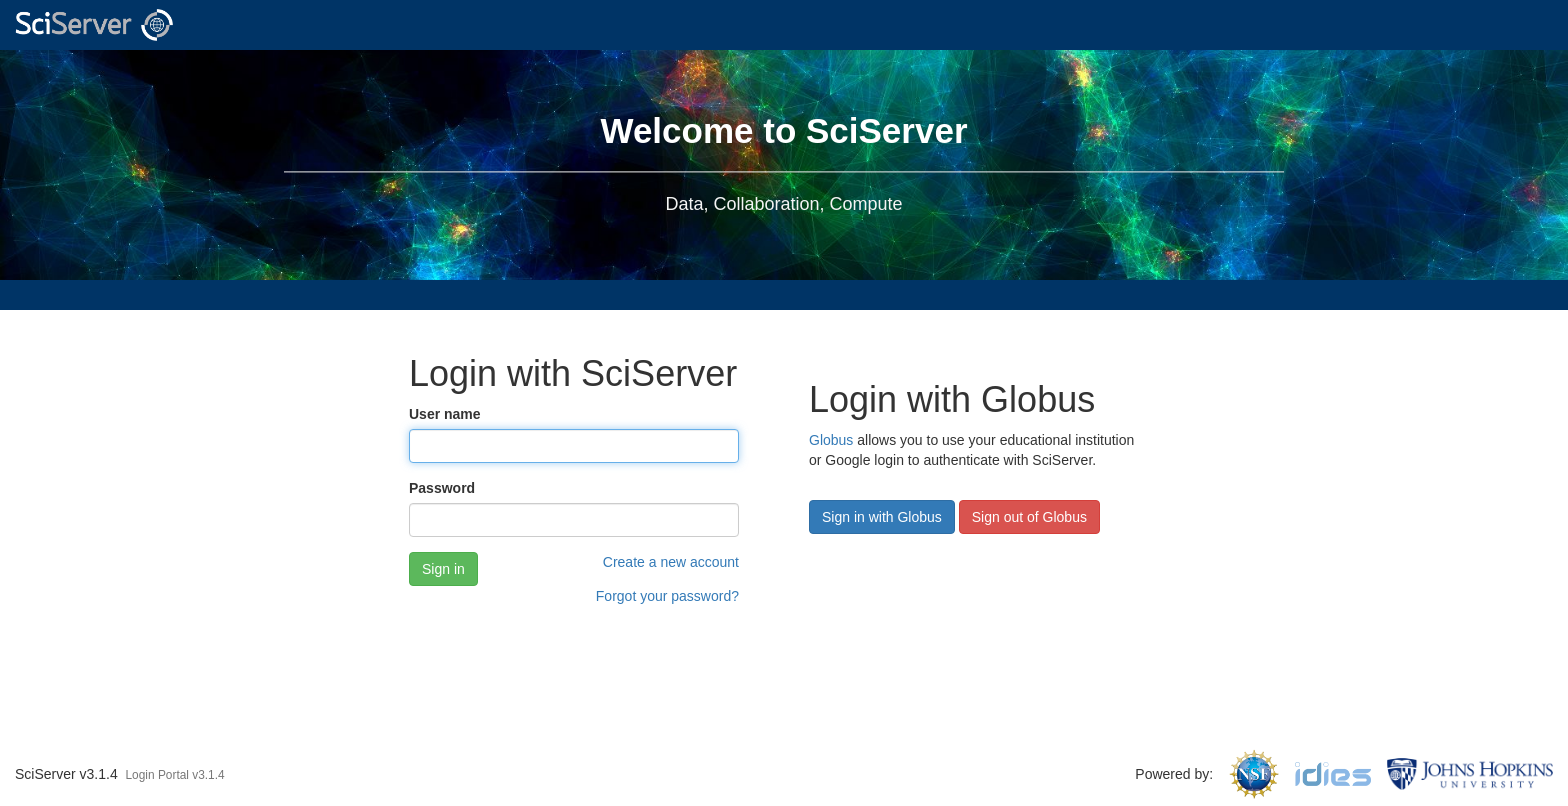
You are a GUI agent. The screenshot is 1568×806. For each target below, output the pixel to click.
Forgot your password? (667, 596)
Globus (831, 440)
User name (445, 414)
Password (442, 488)
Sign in (443, 569)
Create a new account (671, 562)
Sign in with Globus (882, 517)
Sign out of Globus (1029, 517)
